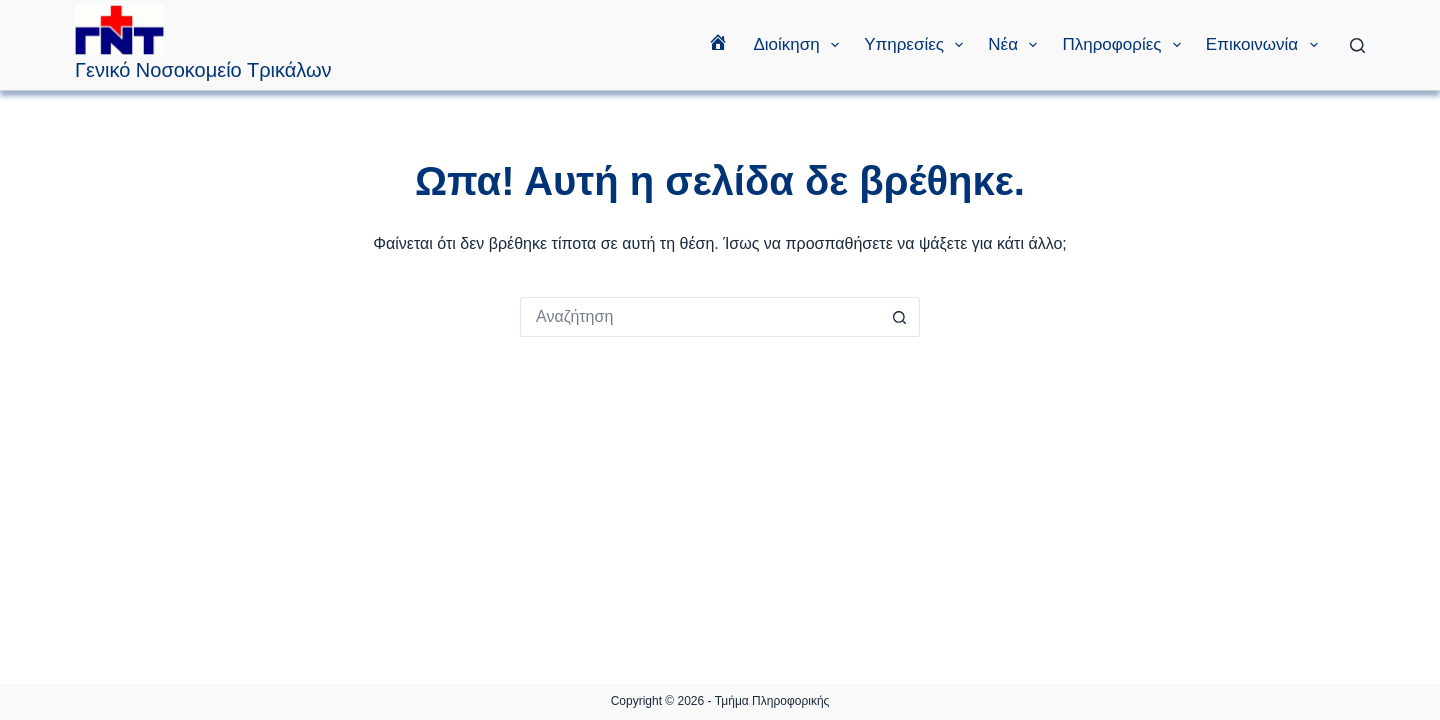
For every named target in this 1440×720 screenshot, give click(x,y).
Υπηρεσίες (917, 45)
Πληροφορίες (1125, 45)
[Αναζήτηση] (1357, 45)
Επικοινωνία (1266, 45)
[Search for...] (700, 317)
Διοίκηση (800, 45)
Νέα (1016, 45)
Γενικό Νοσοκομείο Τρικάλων (203, 70)
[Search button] (900, 317)
